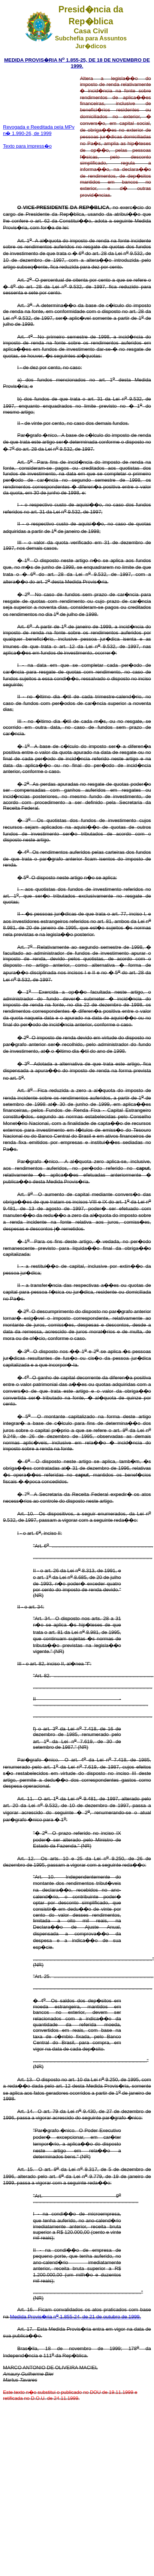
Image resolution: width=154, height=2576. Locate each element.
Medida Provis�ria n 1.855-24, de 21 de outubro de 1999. (75, 2316)
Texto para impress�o (27, 146)
